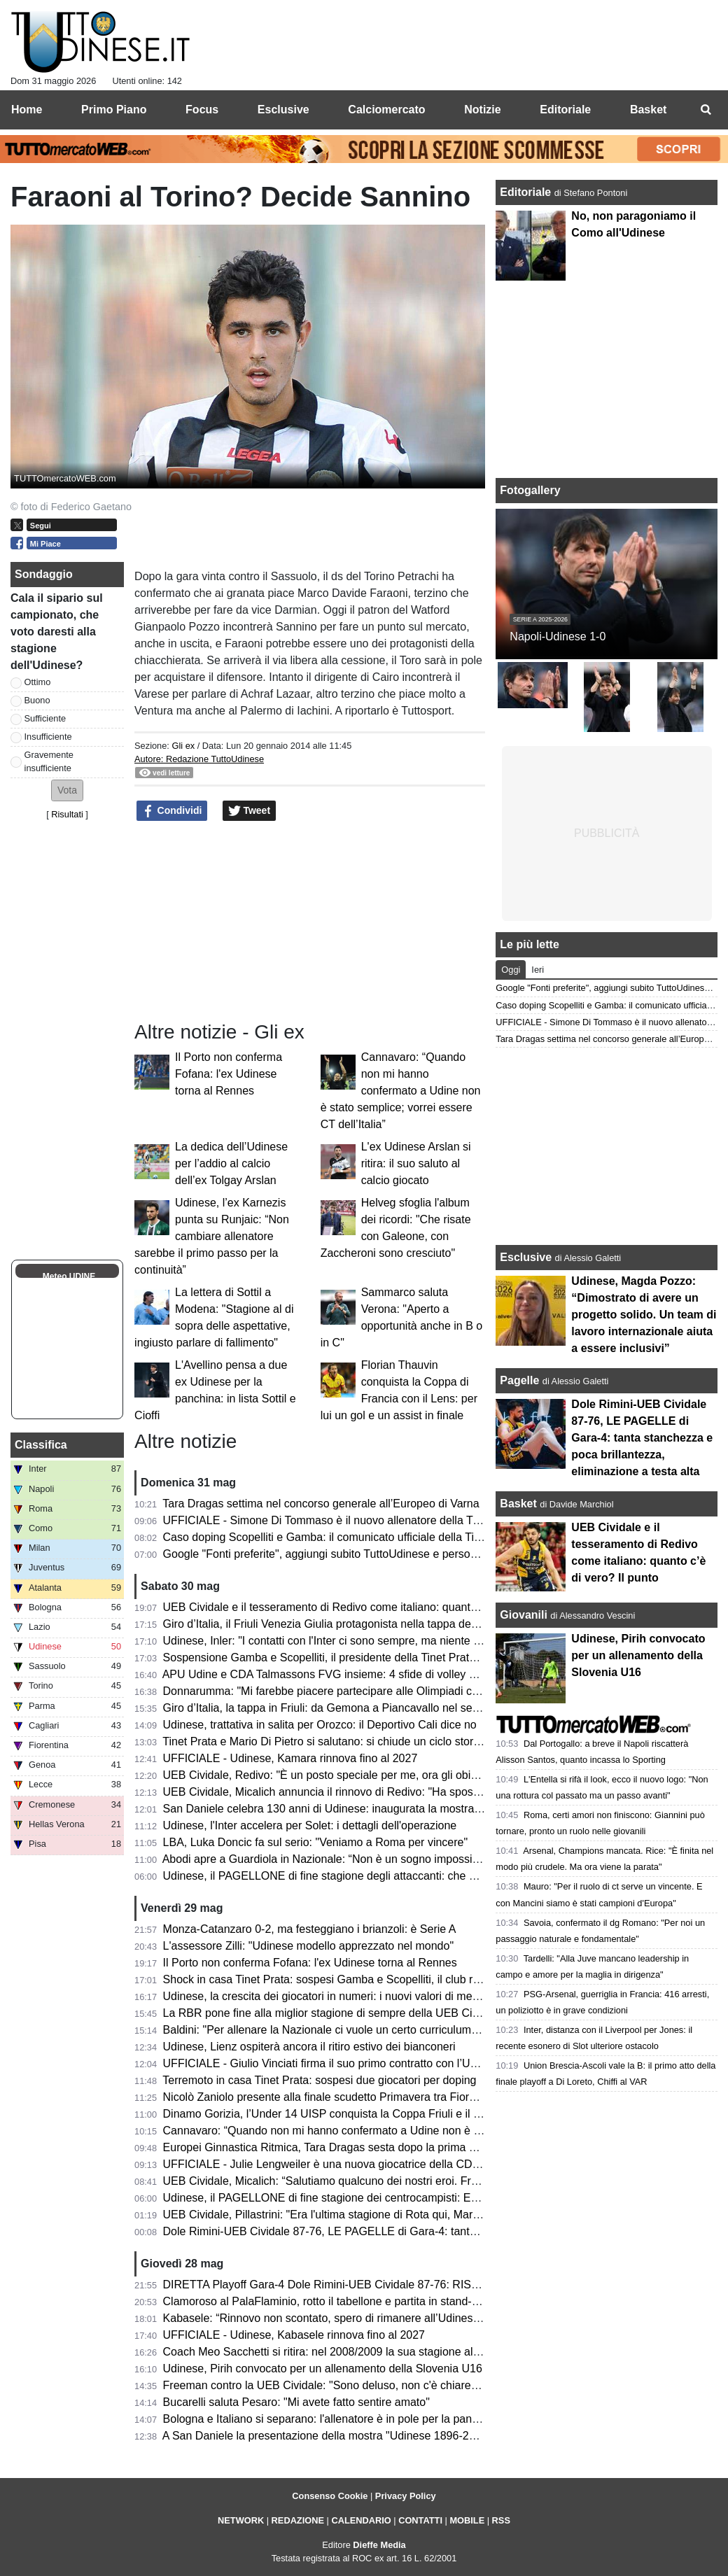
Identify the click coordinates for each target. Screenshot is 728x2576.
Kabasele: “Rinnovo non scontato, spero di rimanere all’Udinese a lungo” (343, 2318)
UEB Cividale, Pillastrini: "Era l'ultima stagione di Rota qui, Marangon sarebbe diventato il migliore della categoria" (445, 2214)
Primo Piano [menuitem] (113, 109)
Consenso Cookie (330, 2496)
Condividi (172, 811)
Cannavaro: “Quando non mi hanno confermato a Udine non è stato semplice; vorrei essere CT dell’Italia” (401, 1090)
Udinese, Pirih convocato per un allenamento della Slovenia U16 (322, 2368)
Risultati (67, 814)
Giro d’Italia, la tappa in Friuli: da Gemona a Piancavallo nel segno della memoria (364, 1708)
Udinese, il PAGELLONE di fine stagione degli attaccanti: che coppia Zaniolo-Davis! (370, 1876)
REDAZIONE (298, 2520)
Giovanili (523, 1615)
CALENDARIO (361, 2520)
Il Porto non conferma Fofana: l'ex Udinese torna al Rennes (228, 1074)
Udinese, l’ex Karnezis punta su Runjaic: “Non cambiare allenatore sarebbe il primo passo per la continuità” (211, 1236)
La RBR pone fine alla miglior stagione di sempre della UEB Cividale (332, 2013)
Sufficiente (45, 718)
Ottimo (37, 682)
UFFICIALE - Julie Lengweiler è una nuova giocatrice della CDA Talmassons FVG (365, 2164)
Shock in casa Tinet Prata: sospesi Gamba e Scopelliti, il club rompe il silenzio (356, 1979)
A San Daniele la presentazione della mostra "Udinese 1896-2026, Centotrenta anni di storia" (392, 2436)
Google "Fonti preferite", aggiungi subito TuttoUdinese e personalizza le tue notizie (367, 1554)
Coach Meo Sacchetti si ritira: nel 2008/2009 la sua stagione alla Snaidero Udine (362, 2352)
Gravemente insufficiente (49, 761)
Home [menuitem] (26, 109)
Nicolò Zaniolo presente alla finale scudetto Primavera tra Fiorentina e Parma (354, 2097)
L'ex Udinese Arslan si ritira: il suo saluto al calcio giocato (416, 1163)
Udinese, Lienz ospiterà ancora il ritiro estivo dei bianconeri (309, 2047)
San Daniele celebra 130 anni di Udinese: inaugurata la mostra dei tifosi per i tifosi (366, 1809)
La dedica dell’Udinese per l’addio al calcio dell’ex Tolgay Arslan (231, 1163)
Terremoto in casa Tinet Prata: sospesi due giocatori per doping (319, 2080)
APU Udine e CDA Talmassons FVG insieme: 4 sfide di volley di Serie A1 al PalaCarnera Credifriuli (407, 1674)
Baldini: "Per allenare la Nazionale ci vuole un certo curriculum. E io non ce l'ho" (360, 2030)
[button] (67, 790)
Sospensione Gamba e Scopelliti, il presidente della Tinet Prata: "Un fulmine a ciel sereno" (386, 1657)
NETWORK (241, 2520)
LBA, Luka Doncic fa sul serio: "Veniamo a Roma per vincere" (315, 1842)
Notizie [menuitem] (482, 109)
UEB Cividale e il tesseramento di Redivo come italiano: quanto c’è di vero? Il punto (370, 1607)
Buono (37, 700)
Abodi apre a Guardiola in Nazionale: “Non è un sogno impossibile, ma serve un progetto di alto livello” (416, 1859)
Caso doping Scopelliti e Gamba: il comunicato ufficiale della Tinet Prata (341, 1537)
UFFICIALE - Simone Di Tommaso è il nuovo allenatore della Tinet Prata (342, 1520)
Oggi (510, 969)
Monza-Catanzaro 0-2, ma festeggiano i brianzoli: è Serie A (309, 1929)
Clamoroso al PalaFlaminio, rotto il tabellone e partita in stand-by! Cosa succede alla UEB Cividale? (410, 2301)
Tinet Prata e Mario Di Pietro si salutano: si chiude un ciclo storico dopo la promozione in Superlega (408, 1741)
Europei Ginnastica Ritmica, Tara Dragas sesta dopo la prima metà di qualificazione (370, 2147)
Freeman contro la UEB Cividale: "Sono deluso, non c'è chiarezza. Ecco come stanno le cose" (396, 2385)
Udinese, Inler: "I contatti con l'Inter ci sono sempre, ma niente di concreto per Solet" (371, 1641)
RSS (501, 2520)
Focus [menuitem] (202, 109)
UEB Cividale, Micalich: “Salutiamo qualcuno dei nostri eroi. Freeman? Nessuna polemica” (386, 2181)
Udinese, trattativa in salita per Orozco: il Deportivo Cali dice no (320, 1725)
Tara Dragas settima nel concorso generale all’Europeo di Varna (320, 1503)
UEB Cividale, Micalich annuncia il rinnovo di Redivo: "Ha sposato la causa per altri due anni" (393, 1792)
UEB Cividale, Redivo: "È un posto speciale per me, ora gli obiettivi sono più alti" (362, 1775)
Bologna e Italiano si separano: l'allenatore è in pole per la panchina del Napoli (357, 2419)
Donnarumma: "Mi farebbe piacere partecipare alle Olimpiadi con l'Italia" (341, 1691)
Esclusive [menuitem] (283, 109)
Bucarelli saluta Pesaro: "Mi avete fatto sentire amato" (296, 2402)
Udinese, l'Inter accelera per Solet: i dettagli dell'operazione (310, 1825)
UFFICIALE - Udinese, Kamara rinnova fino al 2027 (290, 1758)
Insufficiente (48, 736)
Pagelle (519, 1380)
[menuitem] (705, 109)
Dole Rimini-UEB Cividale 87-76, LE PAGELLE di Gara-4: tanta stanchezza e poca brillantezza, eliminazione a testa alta (642, 1437)
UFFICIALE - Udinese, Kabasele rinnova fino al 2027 (294, 2335)
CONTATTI (420, 2520)
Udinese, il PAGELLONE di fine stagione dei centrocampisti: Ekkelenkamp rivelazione (375, 2198)
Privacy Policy (405, 2496)
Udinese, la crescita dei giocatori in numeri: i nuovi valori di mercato (330, 1996)
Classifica (41, 1445)
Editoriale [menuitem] (565, 109)
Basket (518, 1503)
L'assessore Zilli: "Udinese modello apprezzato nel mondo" (308, 1946)
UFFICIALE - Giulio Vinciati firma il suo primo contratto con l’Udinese (333, 2063)
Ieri (537, 969)
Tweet (249, 811)
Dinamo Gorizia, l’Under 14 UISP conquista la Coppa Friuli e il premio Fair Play (359, 2114)
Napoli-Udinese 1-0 (558, 636)
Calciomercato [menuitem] (386, 109)
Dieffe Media (379, 2545)
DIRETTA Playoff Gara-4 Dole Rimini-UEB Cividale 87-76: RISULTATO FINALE (359, 2284)
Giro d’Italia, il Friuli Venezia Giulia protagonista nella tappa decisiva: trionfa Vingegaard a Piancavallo (414, 1624)
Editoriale (527, 192)
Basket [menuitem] (648, 109)
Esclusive (526, 1257)
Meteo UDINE (69, 1276)
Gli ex (183, 745)
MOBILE (466, 2520)
